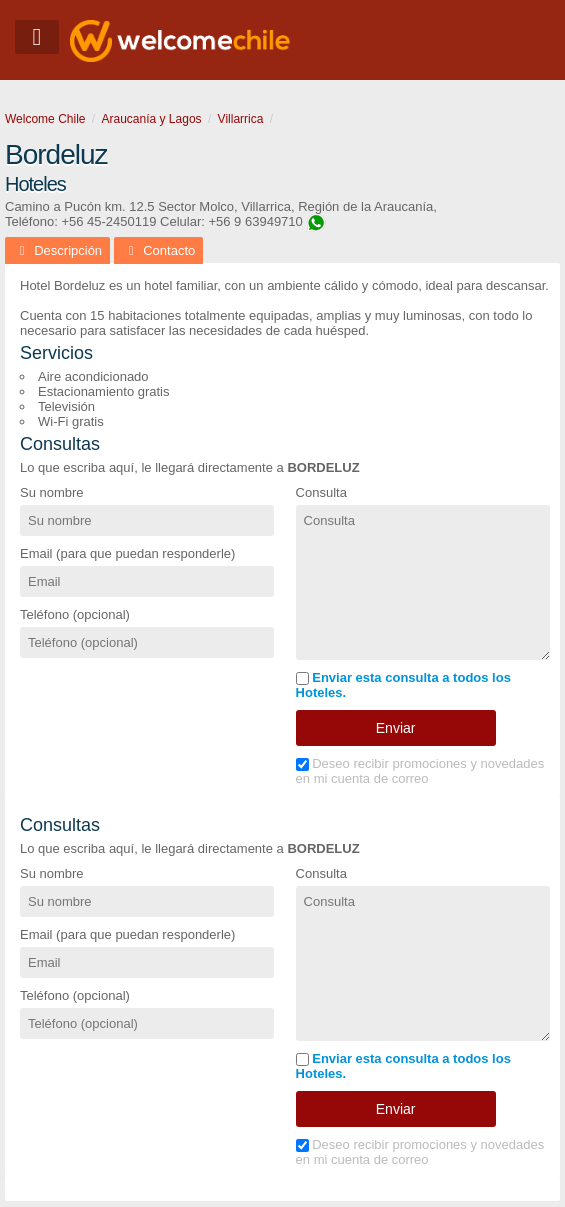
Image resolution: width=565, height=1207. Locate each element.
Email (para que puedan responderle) (127, 553)
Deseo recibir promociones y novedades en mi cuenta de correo (420, 771)
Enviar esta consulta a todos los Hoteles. (403, 685)
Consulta (321, 492)
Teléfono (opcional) (75, 614)
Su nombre (52, 492)
